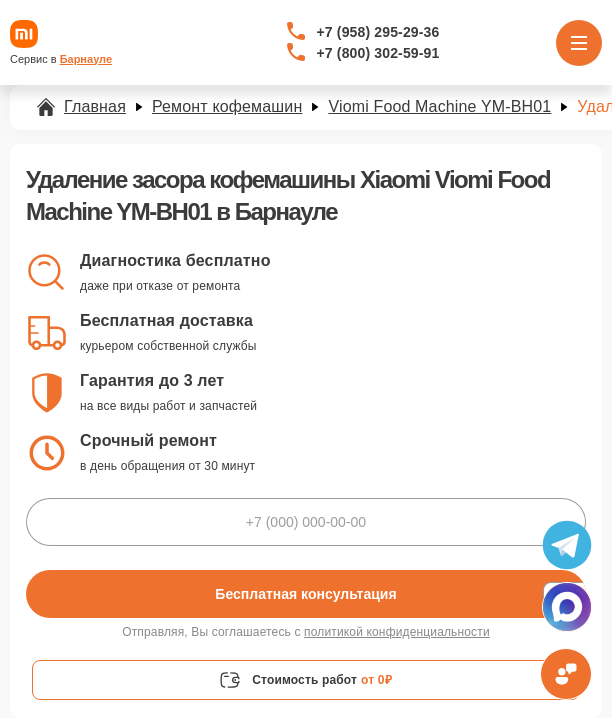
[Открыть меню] (579, 43)
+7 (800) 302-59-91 (378, 53)
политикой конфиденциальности (397, 632)
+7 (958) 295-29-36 (378, 32)
